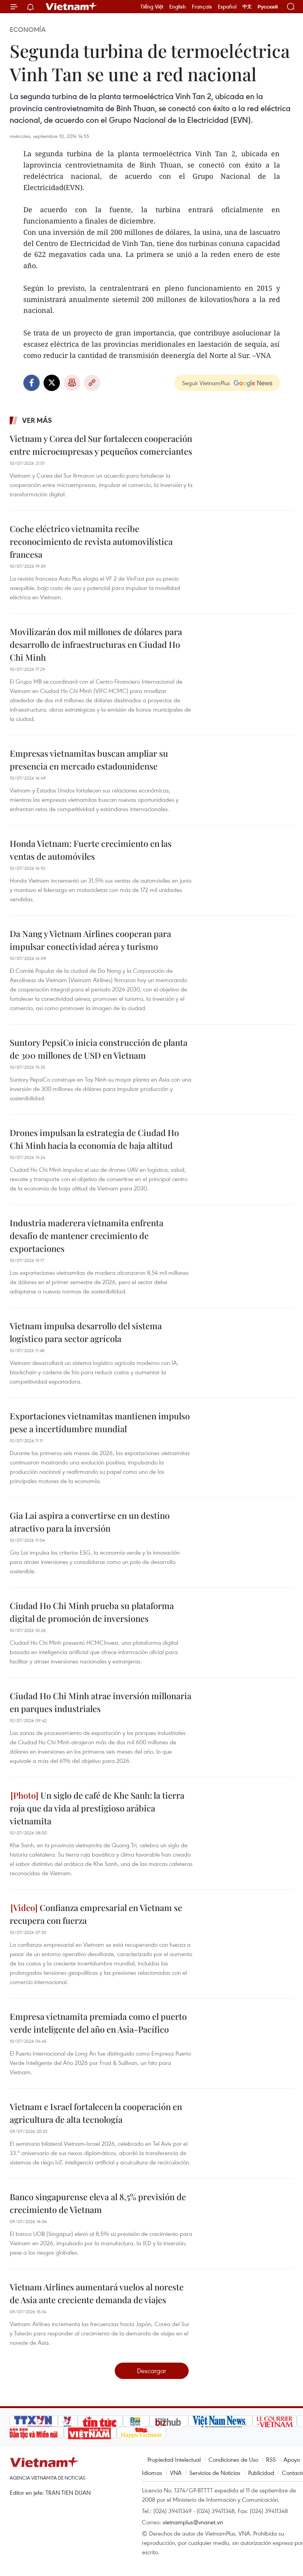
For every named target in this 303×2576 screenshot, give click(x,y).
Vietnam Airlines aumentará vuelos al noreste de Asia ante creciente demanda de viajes (97, 2293)
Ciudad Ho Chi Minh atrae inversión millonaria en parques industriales (100, 1702)
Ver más (37, 420)
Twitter (52, 383)
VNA (176, 2473)
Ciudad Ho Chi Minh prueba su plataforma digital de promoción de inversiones (92, 1612)
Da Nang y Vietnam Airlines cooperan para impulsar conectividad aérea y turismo (90, 940)
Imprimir (72, 383)
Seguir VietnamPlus (206, 383)
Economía (28, 29)
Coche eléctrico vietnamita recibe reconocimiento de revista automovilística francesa (91, 541)
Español (227, 6)
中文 (247, 6)
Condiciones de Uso (233, 2459)
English (177, 6)
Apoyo (292, 2459)
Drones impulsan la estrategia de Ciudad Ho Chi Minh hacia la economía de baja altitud (94, 1139)
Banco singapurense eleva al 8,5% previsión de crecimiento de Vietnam (98, 2203)
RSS (271, 2459)
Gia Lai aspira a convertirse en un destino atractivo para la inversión (90, 1522)
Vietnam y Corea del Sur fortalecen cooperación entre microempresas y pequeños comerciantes (101, 445)
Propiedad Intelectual (174, 2459)
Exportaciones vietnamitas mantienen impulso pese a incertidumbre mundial (100, 1422)
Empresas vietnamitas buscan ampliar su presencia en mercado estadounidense (89, 759)
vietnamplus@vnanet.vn (193, 2522)
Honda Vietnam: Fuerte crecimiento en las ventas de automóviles (91, 850)
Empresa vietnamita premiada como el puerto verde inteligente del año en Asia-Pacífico (98, 2023)
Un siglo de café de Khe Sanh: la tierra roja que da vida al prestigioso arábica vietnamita (97, 1808)
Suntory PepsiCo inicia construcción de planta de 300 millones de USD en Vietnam (98, 1049)
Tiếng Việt (151, 6)
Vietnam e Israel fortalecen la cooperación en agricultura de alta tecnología (96, 2113)
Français (202, 6)
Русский (267, 7)
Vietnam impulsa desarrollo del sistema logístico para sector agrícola (86, 1332)
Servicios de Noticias (214, 2473)
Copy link (92, 383)
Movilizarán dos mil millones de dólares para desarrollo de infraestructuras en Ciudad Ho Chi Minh (96, 644)
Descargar (151, 2370)
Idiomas (152, 2473)
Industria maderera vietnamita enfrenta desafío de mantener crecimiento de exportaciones (86, 1235)
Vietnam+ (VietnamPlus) (71, 6)
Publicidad (261, 2473)
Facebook (31, 383)
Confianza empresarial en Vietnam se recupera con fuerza (96, 1914)
